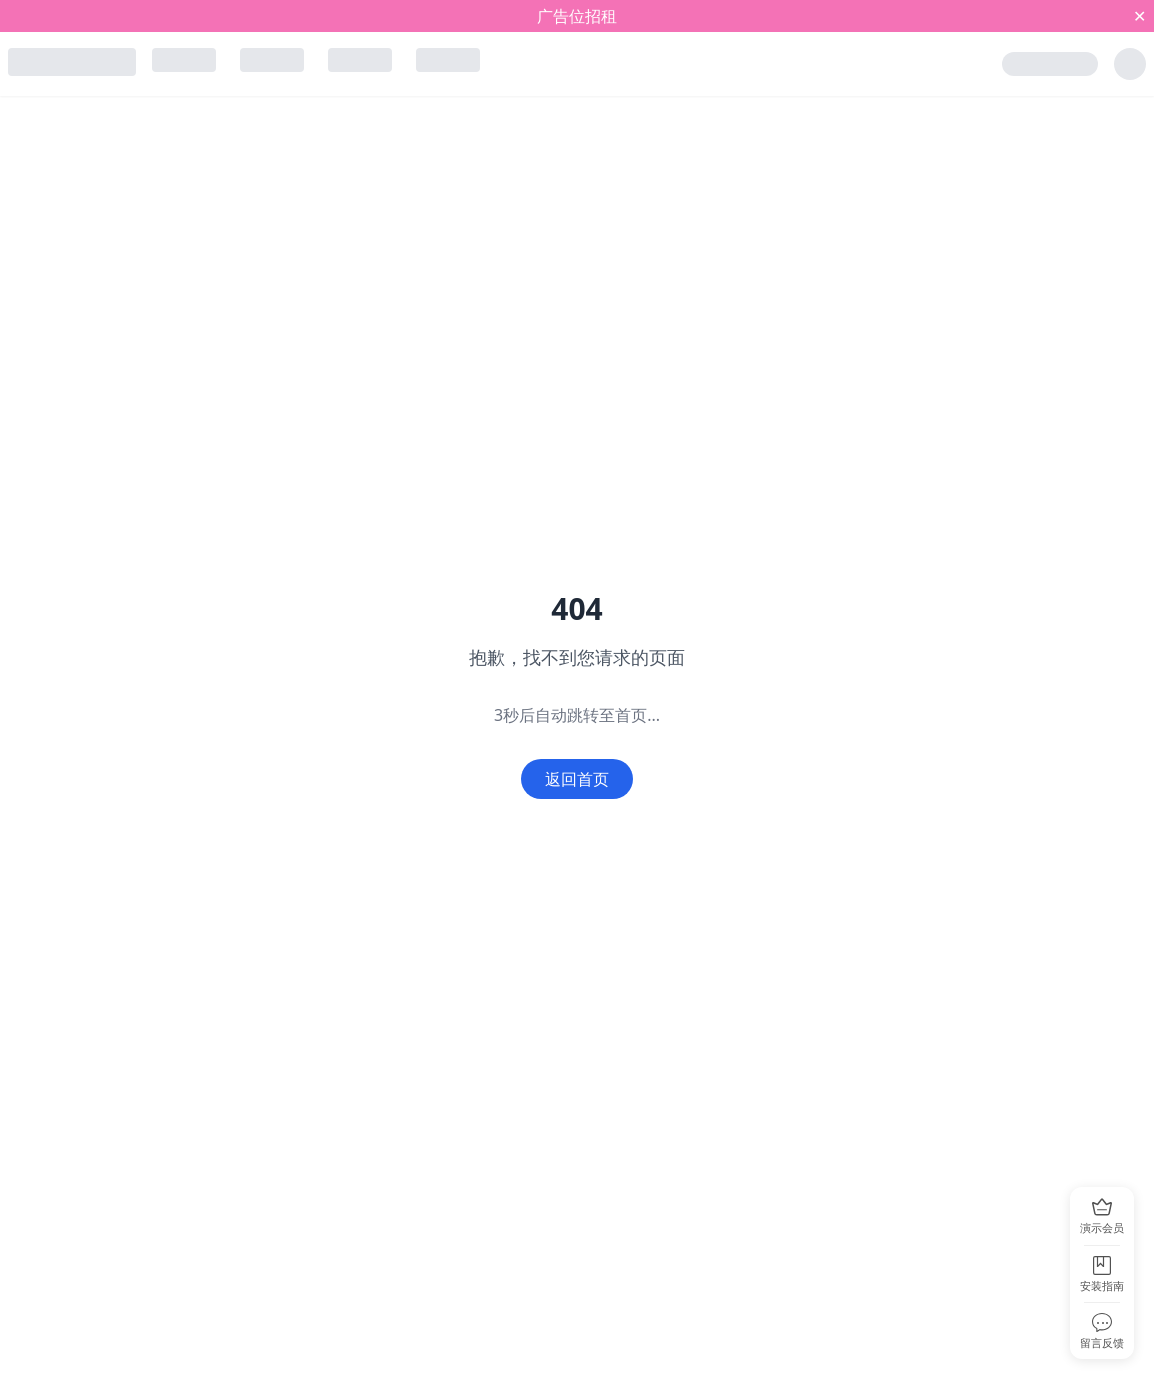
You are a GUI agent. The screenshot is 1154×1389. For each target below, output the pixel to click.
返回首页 (577, 779)
